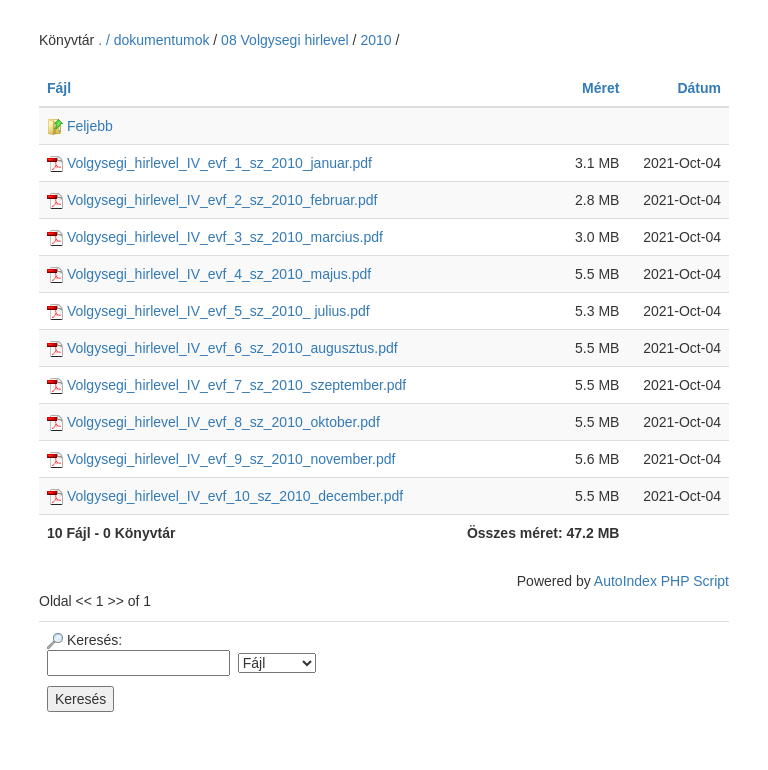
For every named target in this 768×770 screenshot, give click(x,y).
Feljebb (80, 126)
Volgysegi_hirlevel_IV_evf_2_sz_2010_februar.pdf (212, 200)
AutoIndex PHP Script (661, 581)
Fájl (59, 88)
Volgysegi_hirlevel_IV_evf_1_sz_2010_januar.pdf (209, 163)
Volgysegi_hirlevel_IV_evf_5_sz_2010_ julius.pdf (208, 311)
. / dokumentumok (155, 40)
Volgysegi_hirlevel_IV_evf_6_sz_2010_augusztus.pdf (222, 348)
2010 (375, 40)
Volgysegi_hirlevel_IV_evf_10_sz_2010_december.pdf (225, 496)
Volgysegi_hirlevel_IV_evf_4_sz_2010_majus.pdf (209, 274)
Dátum (699, 88)
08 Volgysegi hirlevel (285, 40)
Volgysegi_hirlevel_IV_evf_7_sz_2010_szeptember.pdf (226, 385)
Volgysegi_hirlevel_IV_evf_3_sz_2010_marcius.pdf (215, 237)
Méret (600, 88)
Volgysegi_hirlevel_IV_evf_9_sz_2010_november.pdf (221, 459)
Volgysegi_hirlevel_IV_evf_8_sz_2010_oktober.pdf (213, 422)
